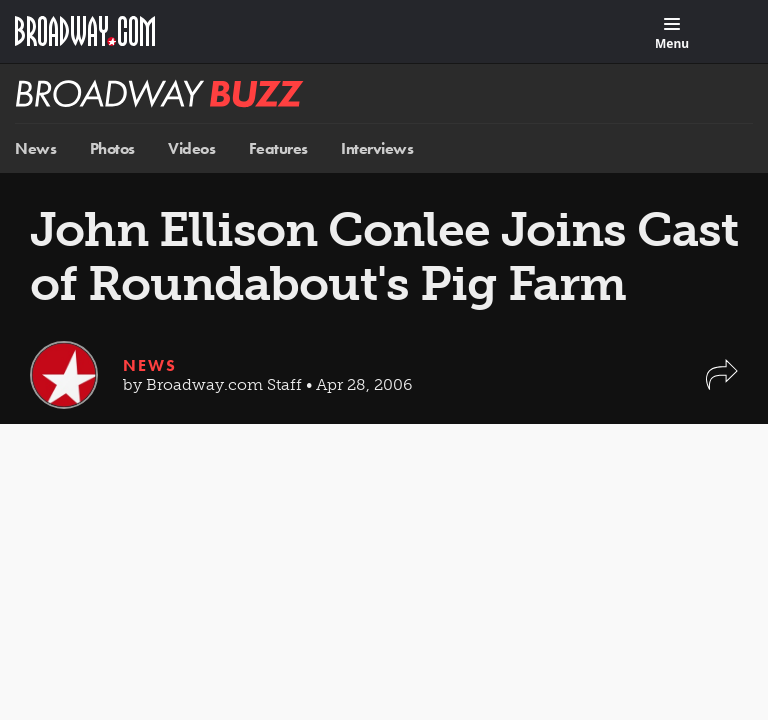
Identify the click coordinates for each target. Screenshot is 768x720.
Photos (112, 148)
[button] (722, 384)
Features (278, 148)
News (35, 148)
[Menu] (672, 34)
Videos (191, 148)
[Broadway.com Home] (85, 31)
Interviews (377, 148)
